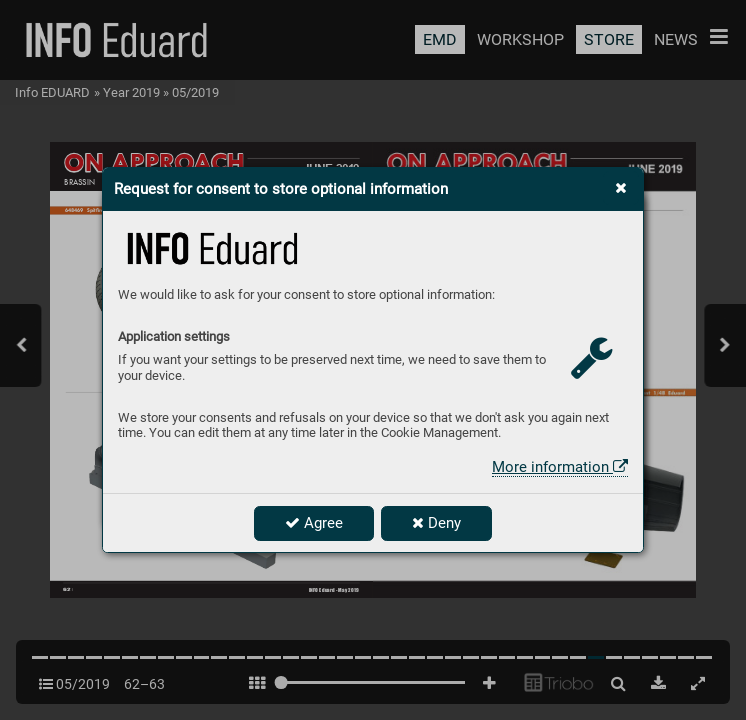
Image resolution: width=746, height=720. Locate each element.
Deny (436, 523)
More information (560, 467)
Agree (314, 523)
